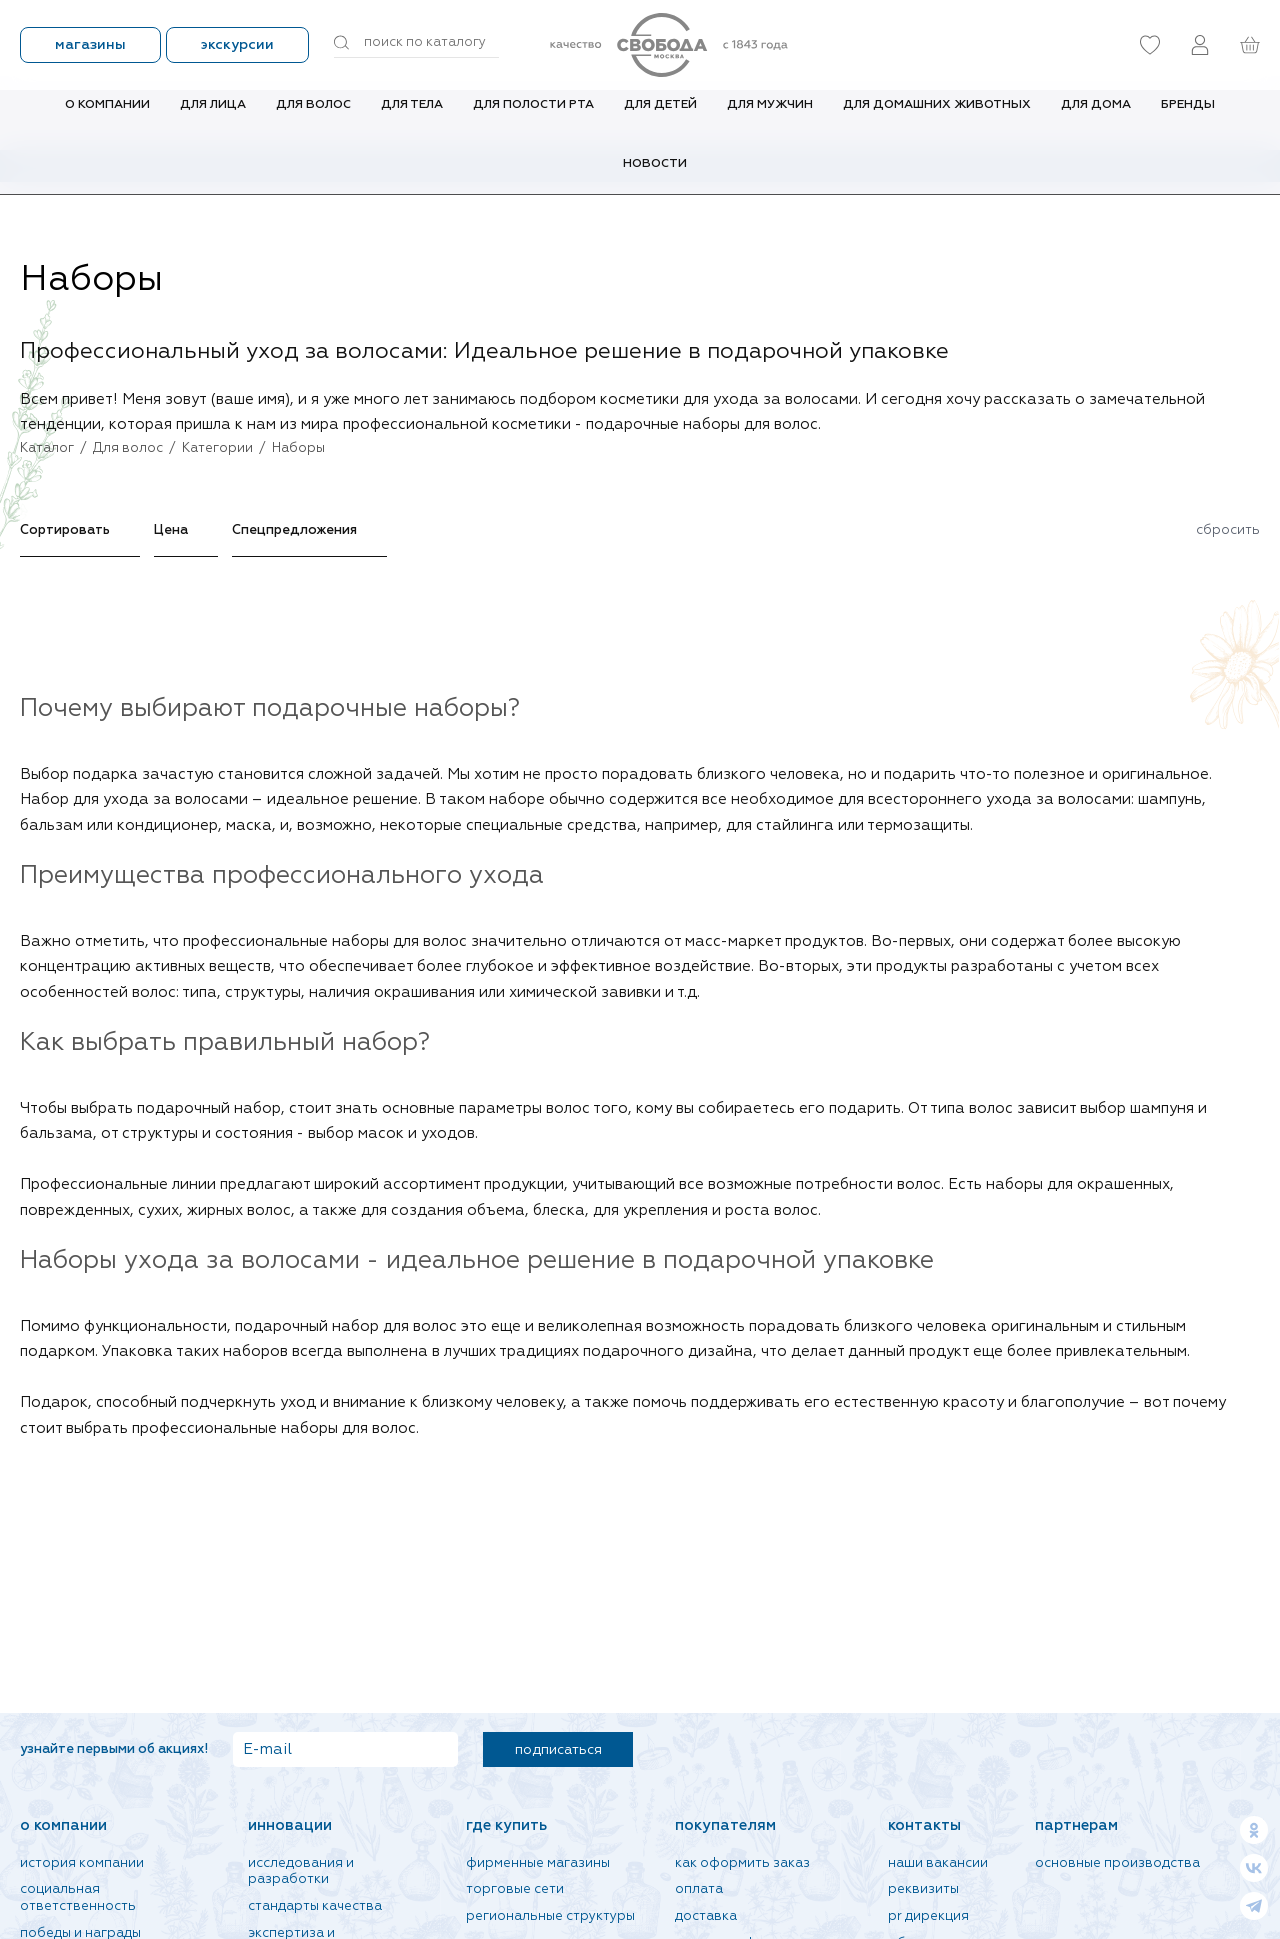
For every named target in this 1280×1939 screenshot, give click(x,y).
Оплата (699, 1889)
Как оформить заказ (742, 1863)
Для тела (412, 119)
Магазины (90, 45)
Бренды (1188, 119)
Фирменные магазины (538, 1863)
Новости (655, 178)
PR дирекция (928, 1916)
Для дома (1096, 119)
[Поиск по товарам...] (416, 43)
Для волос (313, 119)
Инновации (290, 1825)
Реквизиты (923, 1889)
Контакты (924, 1825)
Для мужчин (770, 119)
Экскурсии (237, 45)
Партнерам (1076, 1825)
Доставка (706, 1916)
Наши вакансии (938, 1863)
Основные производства (1117, 1863)
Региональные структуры (550, 1916)
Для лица (213, 119)
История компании (82, 1863)
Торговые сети (515, 1889)
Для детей (660, 119)
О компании (107, 119)
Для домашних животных (937, 119)
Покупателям (725, 1825)
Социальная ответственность (78, 1898)
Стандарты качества (315, 1906)
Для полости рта (533, 119)
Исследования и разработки (301, 1872)
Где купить (506, 1825)
